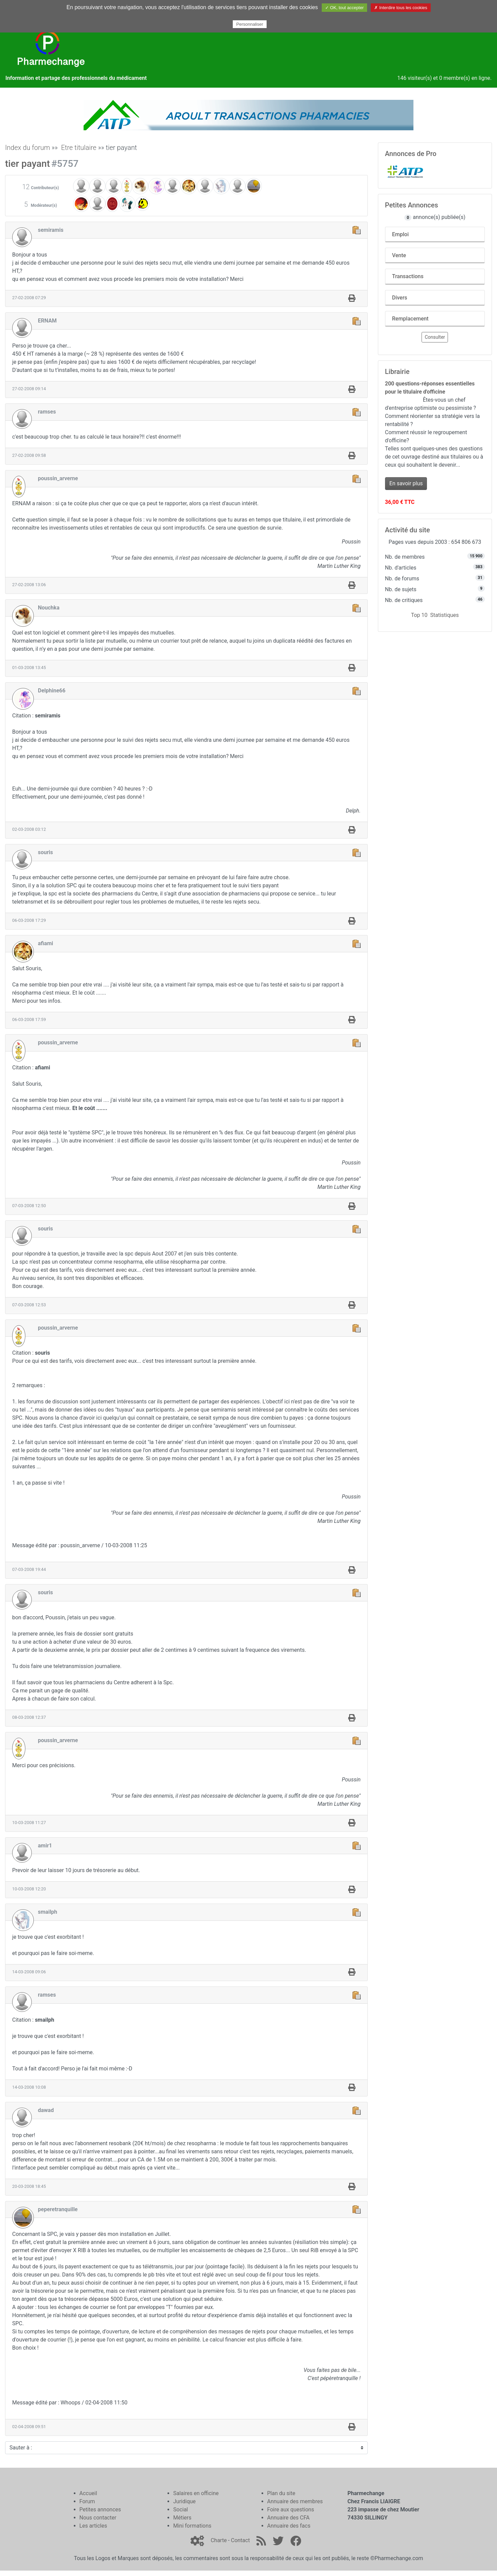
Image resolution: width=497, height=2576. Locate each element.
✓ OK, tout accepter (344, 7)
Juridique (184, 2501)
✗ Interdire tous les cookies (400, 7)
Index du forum (27, 147)
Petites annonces (100, 2509)
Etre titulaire (78, 147)
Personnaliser (249, 24)
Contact (240, 2540)
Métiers (182, 2517)
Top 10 (419, 615)
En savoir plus (406, 483)
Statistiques (444, 615)
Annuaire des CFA (288, 2517)
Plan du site (281, 2493)
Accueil (88, 2493)
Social (180, 2509)
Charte (219, 2540)
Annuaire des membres (295, 2501)
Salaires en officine (196, 2493)
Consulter (435, 337)
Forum (87, 2501)
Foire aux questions (290, 2509)
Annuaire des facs (289, 2526)
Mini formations (192, 2526)
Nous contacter (98, 2517)
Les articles (93, 2526)
